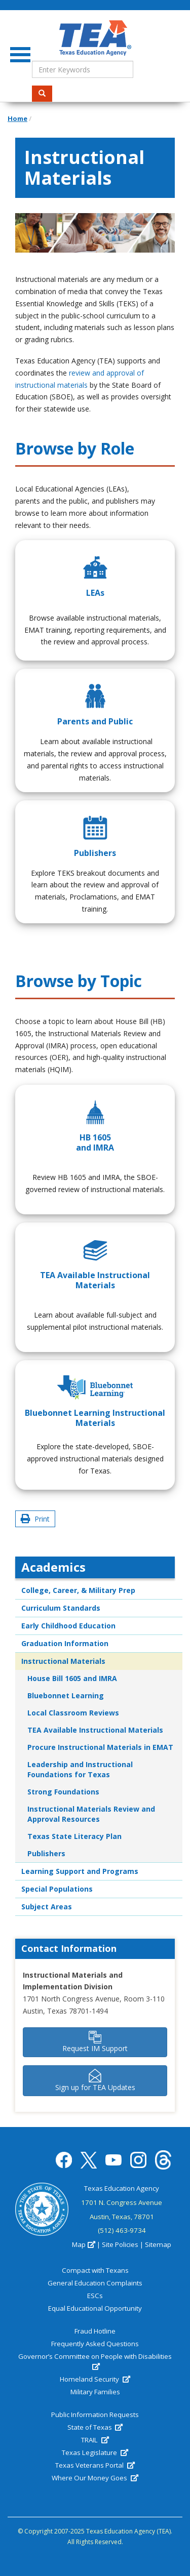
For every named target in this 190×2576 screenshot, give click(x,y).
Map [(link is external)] (83, 2244)
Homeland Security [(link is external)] (95, 2379)
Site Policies (120, 2244)
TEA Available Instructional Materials (95, 1280)
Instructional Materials (63, 1661)
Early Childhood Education (68, 1625)
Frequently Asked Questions (95, 2343)
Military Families (95, 2391)
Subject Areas (46, 1906)
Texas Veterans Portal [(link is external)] (94, 2465)
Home (17, 118)
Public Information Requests (95, 2414)
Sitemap (158, 2244)
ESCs (95, 2295)
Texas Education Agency (121, 2188)
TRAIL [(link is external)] (94, 2439)
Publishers (95, 853)
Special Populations (57, 1889)
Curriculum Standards (60, 1608)
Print (35, 1519)
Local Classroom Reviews (73, 1713)
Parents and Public (95, 721)
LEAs (95, 593)
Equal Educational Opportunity (95, 2308)
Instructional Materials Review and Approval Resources (91, 1814)
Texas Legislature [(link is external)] (95, 2452)
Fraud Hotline (95, 2331)
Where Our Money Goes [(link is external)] (95, 2477)
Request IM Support (95, 2042)
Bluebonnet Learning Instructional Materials (95, 1418)
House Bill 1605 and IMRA (72, 1678)
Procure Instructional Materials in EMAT (100, 1747)
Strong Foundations (63, 1791)
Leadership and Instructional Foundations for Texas (80, 1769)
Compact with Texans (95, 2270)
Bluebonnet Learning (65, 1695)
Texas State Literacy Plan (74, 1836)
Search (45, 93)
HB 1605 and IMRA (95, 1142)
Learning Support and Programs (79, 1871)
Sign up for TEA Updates (95, 2080)
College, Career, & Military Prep (78, 1590)
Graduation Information (64, 1643)
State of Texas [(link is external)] (95, 2427)
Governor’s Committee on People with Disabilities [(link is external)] (95, 2361)
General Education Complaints (95, 2282)
